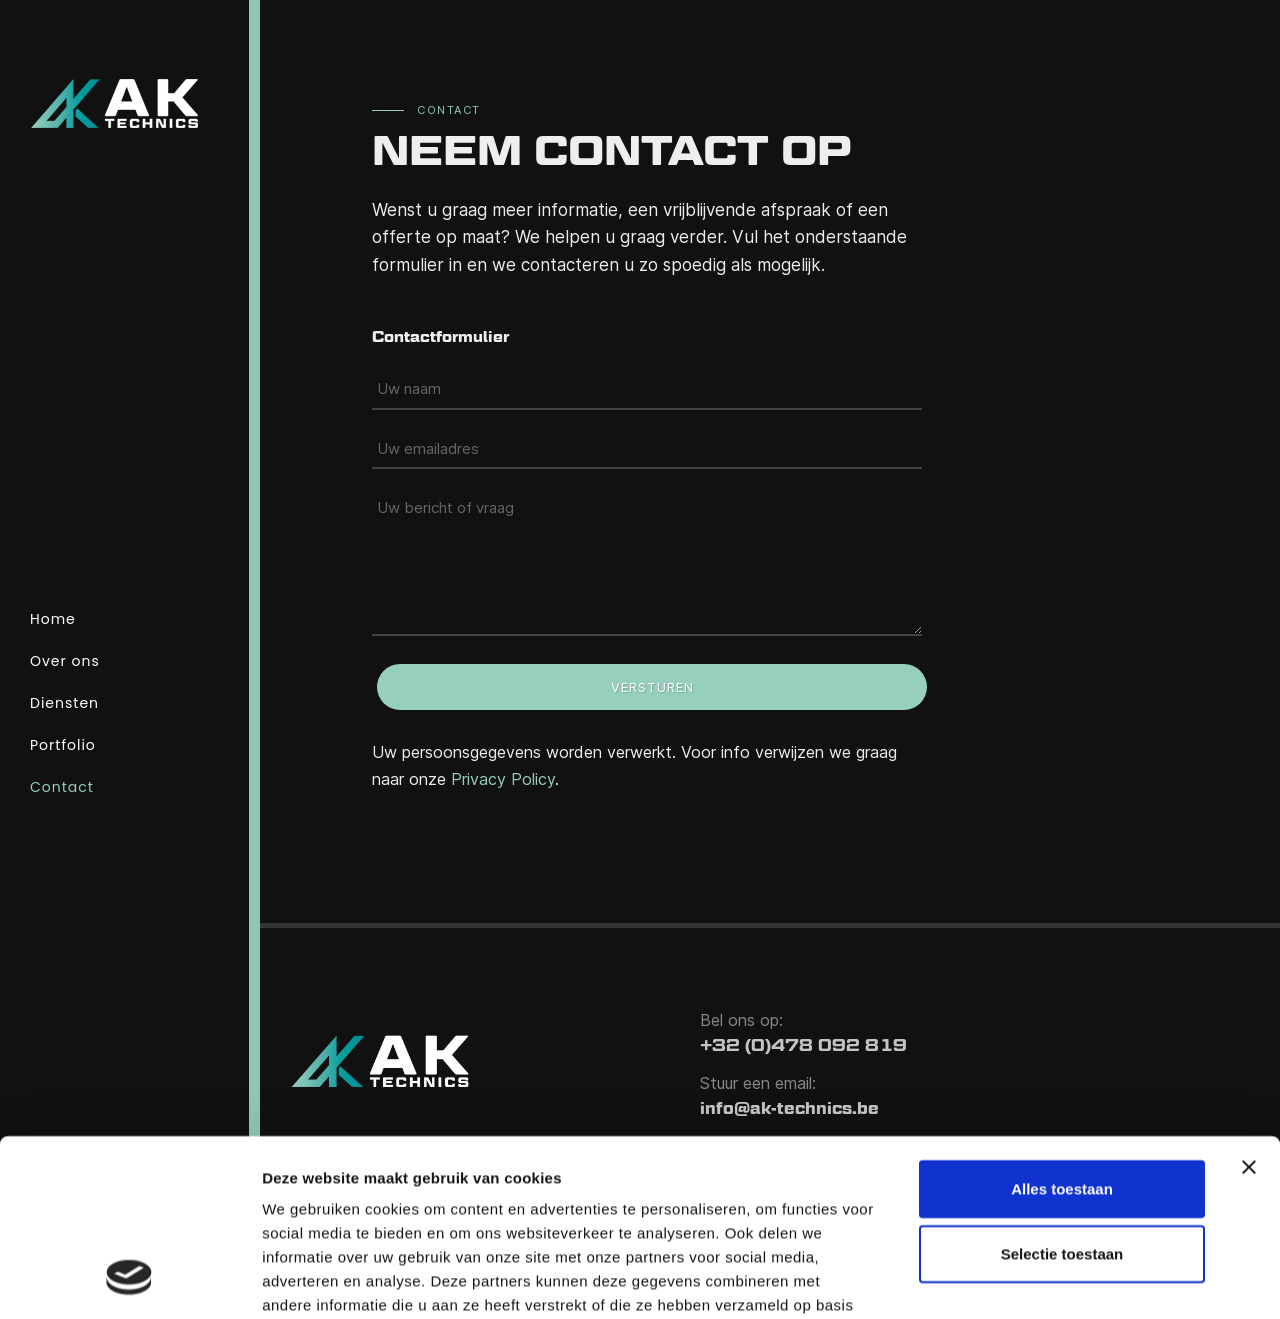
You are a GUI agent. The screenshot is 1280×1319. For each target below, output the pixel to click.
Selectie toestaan (1062, 1094)
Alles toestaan (1062, 1028)
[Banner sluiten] (1249, 1007)
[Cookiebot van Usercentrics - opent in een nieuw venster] (129, 1280)
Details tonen (309, 1279)
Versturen (652, 687)
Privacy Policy (503, 779)
